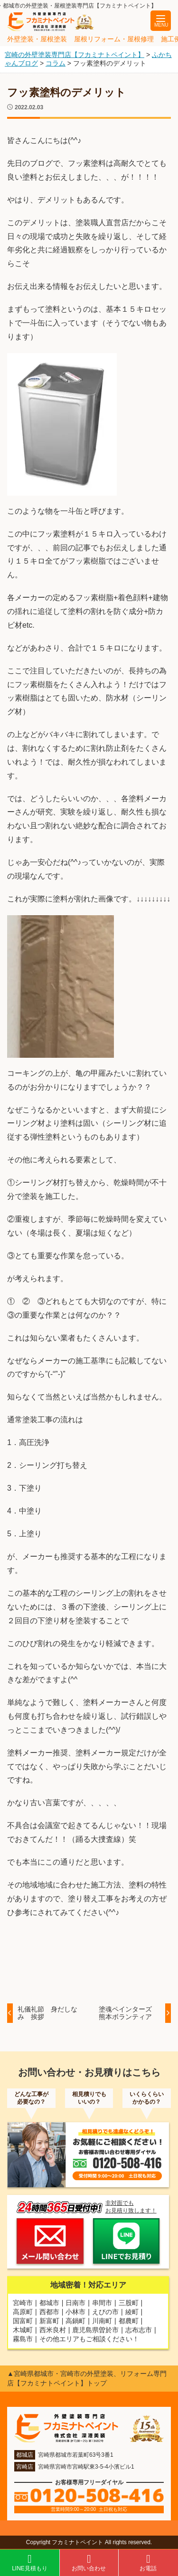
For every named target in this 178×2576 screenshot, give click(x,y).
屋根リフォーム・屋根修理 (114, 39)
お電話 (148, 2562)
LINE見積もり (29, 2562)
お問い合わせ (89, 2562)
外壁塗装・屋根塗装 (37, 39)
